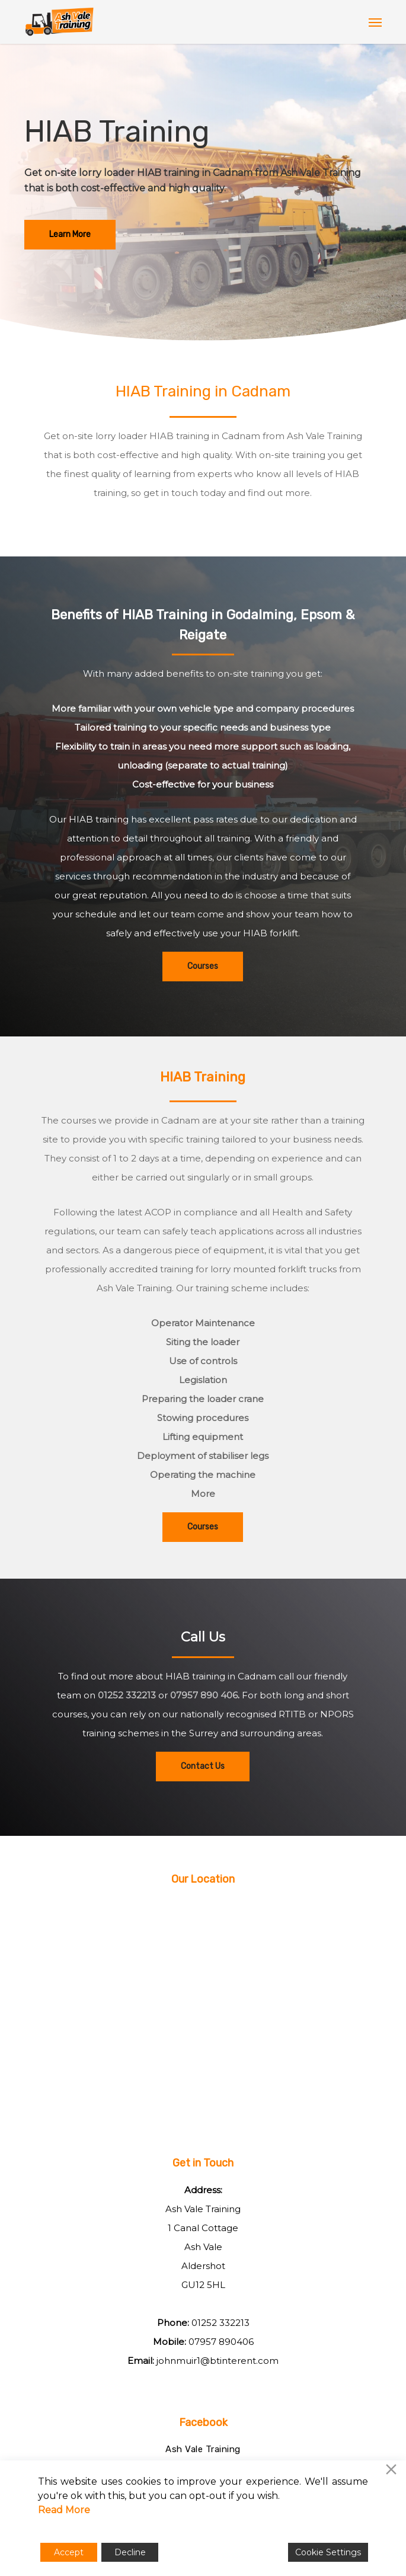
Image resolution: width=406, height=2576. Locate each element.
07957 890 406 (204, 1695)
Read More (64, 2510)
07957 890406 (221, 2341)
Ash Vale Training (203, 2449)
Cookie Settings (328, 2552)
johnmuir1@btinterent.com (217, 2360)
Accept (69, 2552)
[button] (375, 22)
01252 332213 (127, 1695)
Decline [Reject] (130, 2552)
